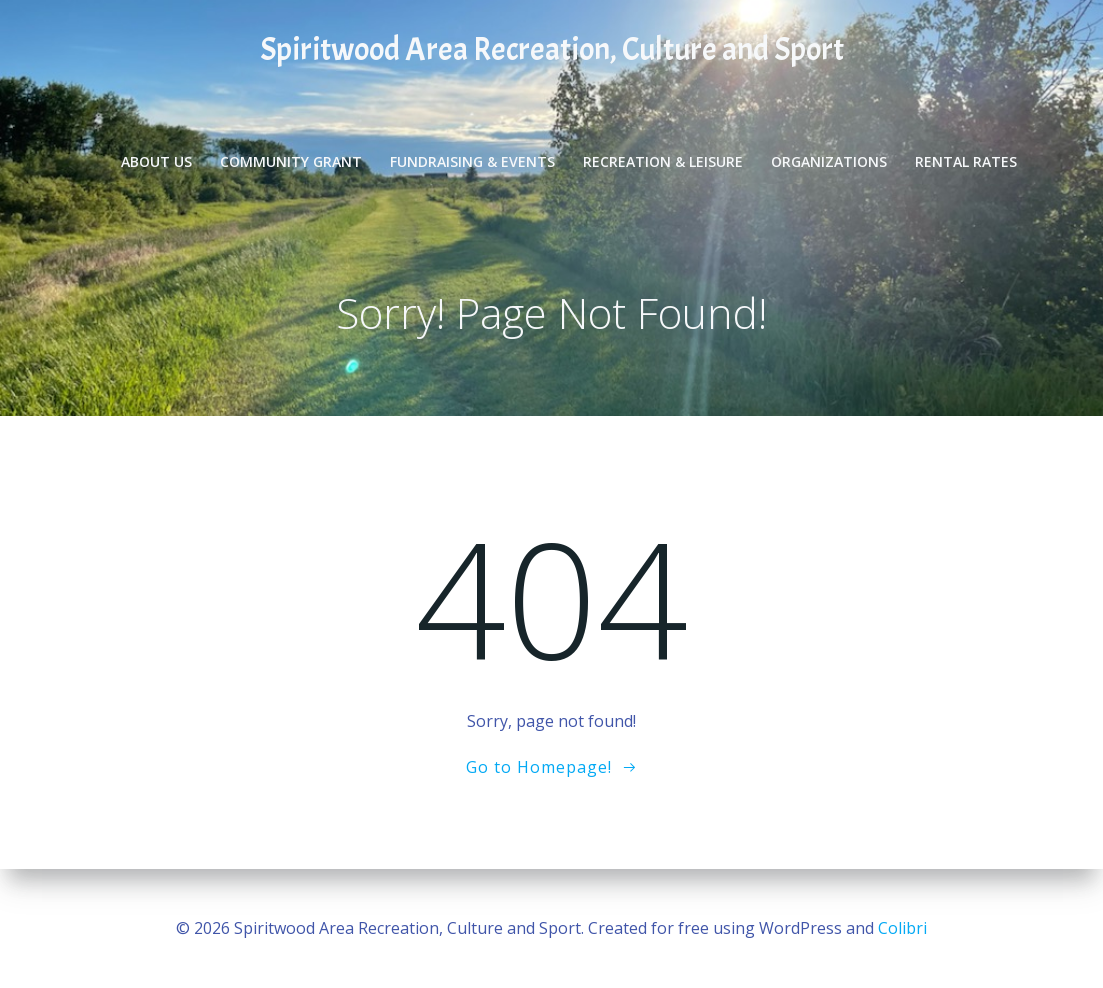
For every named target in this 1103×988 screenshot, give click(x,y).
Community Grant (292, 160)
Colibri (902, 928)
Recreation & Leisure (664, 160)
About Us (157, 160)
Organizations (830, 160)
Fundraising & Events (473, 160)
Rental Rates (967, 160)
